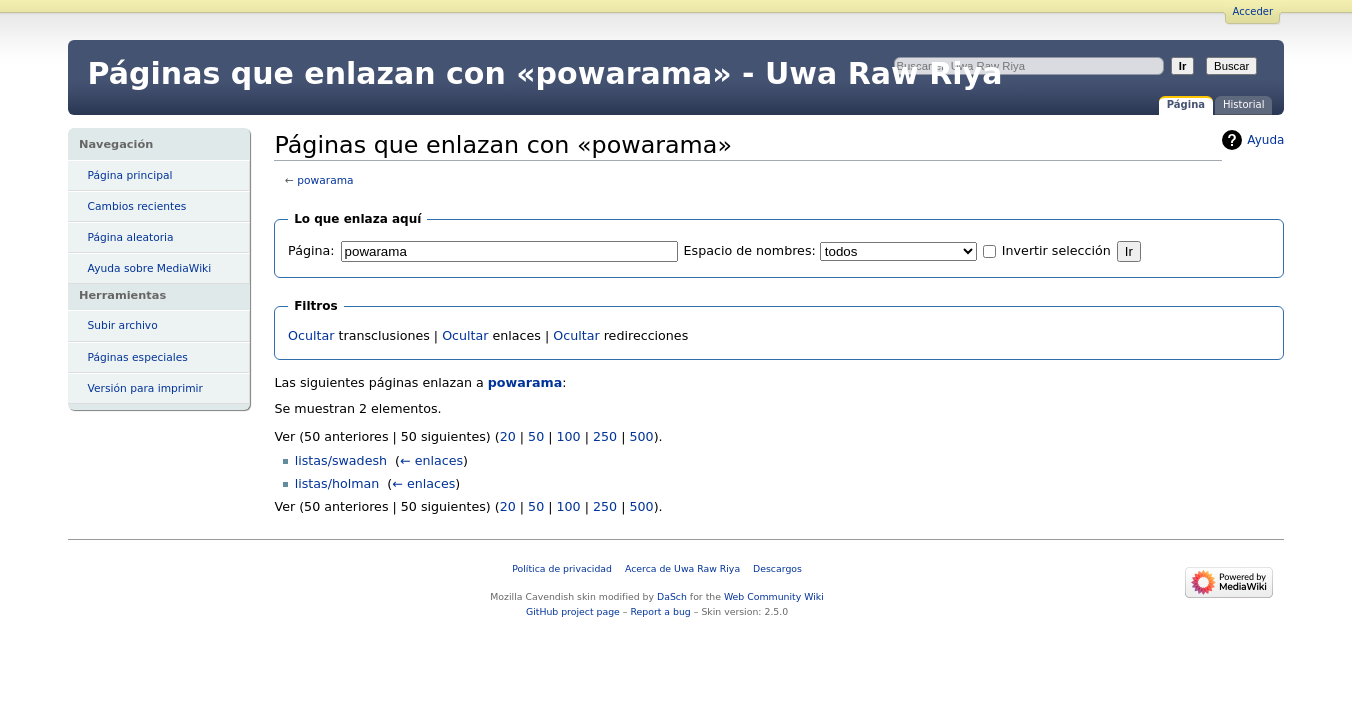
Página (1186, 104)
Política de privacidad (562, 568)
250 (605, 436)
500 (641, 436)
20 (508, 436)
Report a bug (660, 611)
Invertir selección (1056, 250)
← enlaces (431, 460)
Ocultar (311, 335)
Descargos (777, 568)
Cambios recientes (137, 206)
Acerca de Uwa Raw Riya (682, 568)
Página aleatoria (131, 237)
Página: (311, 250)
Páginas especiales (138, 357)
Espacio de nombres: (750, 250)
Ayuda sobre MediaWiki (150, 268)
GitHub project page (573, 611)
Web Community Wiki (774, 596)
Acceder (1253, 11)
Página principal (130, 175)
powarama (325, 180)
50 (536, 436)
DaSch (672, 596)
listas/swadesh (341, 460)
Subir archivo (123, 325)
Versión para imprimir (145, 388)
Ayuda (1265, 140)
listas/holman (337, 483)
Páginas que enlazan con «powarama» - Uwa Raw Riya (545, 73)
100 (569, 436)
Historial (1243, 104)
